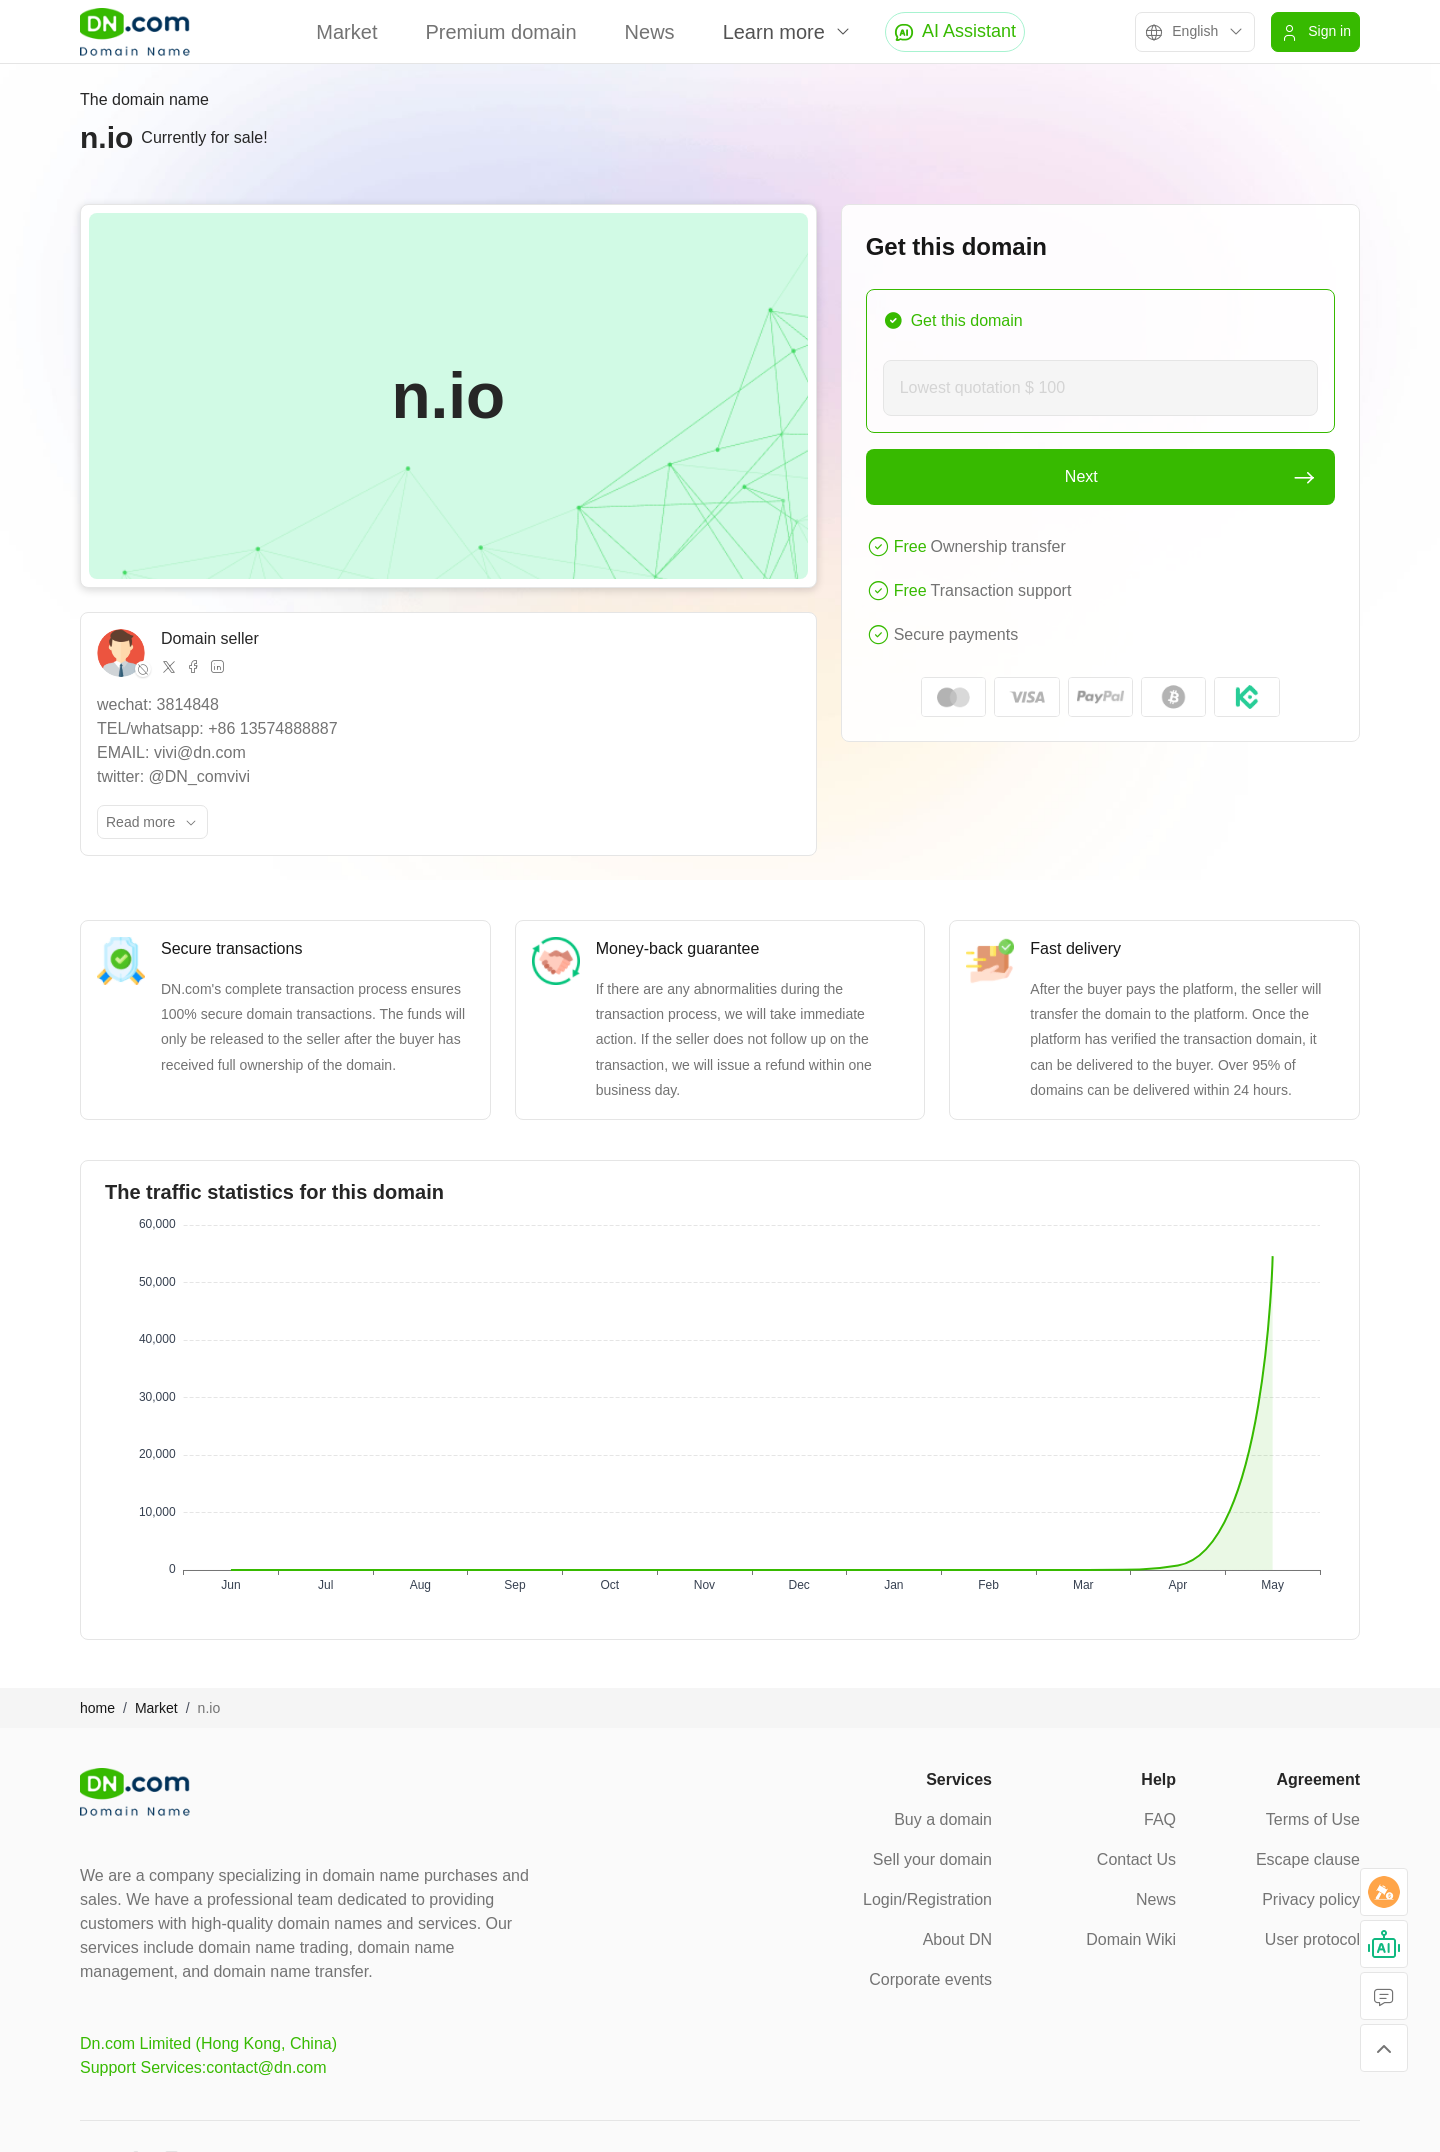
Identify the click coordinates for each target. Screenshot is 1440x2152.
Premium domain (500, 32)
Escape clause (1308, 1859)
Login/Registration (927, 1899)
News (650, 32)
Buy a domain (943, 1819)
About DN (957, 1939)
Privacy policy (1311, 1899)
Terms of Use (1313, 1819)
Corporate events (930, 1979)
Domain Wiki (1131, 1939)
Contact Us (1136, 1859)
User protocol (1312, 1939)
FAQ (1160, 1819)
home (97, 1708)
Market (346, 32)
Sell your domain (932, 1859)
